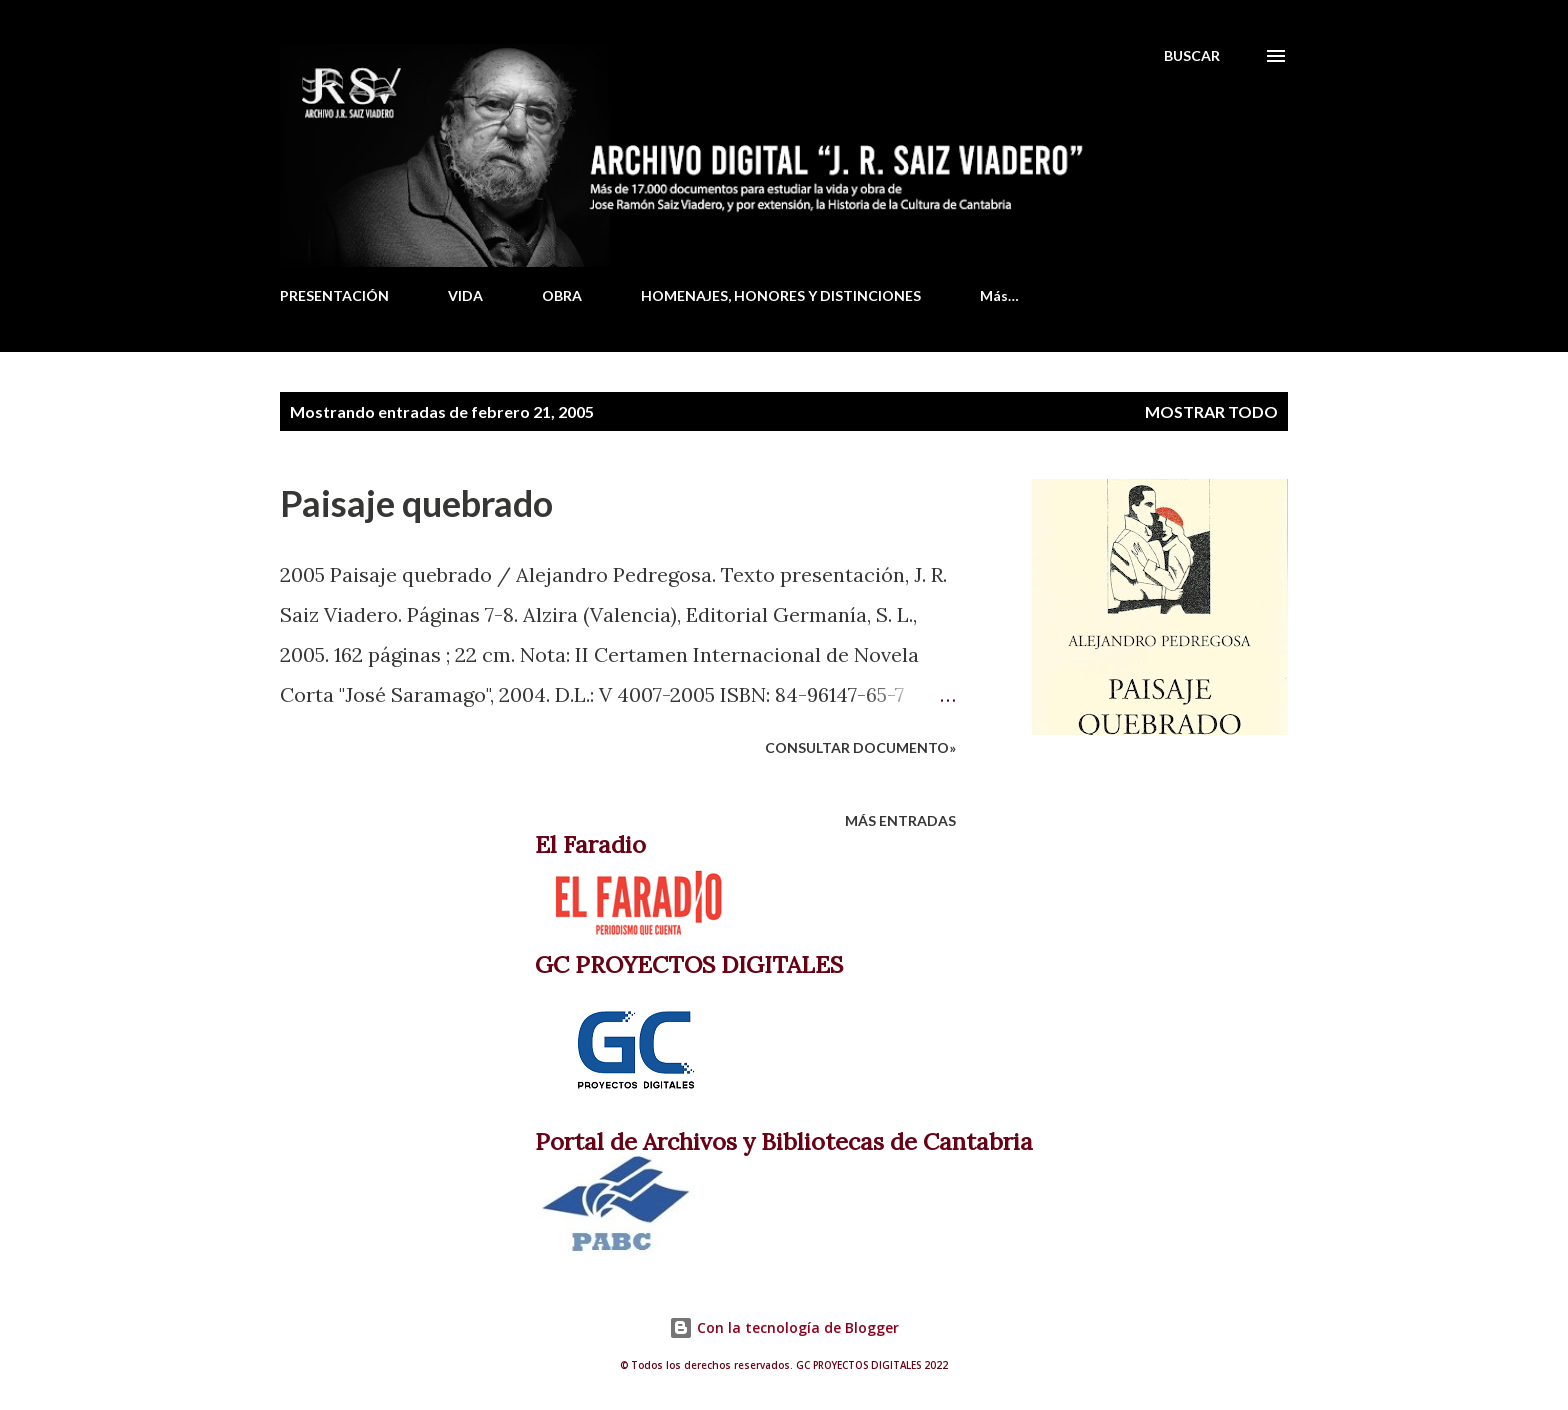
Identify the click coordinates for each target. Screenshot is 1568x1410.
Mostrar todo (1211, 411)
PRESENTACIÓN (334, 295)
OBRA (562, 295)
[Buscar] (1192, 56)
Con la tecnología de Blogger (784, 1327)
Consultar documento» (860, 747)
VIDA (465, 295)
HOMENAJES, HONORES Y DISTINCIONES (781, 295)
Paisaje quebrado (416, 503)
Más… (999, 295)
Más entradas (900, 820)
